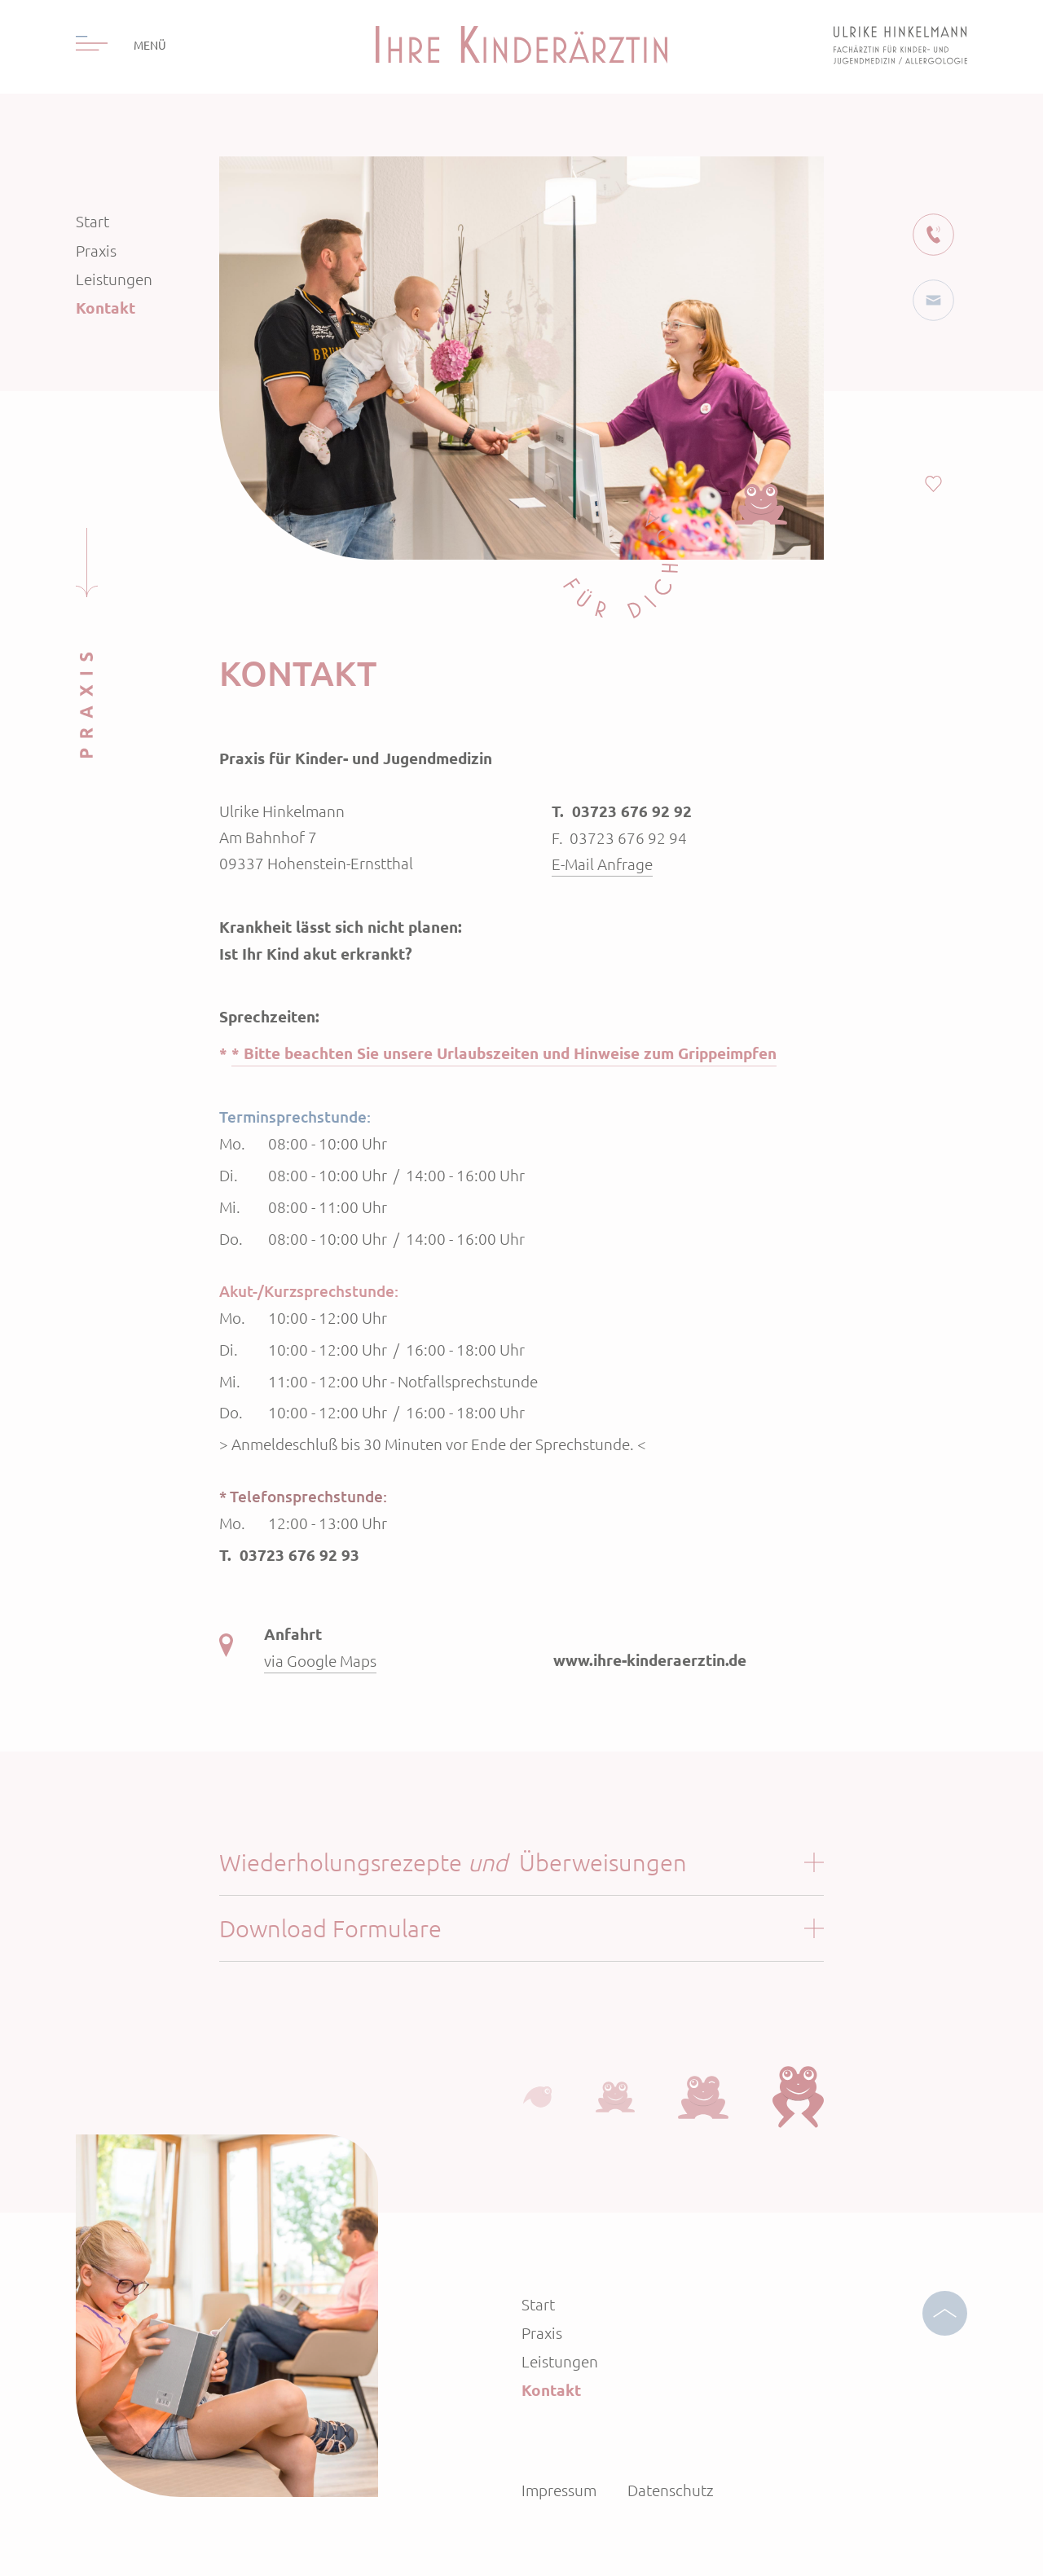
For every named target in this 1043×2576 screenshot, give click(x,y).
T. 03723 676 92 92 (622, 811)
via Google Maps (320, 1660)
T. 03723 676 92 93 (289, 1555)
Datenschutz (670, 2489)
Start (92, 221)
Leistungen (114, 278)
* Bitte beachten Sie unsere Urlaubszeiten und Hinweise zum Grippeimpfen (504, 1053)
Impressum (559, 2489)
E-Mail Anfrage (602, 863)
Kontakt (105, 307)
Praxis (96, 250)
